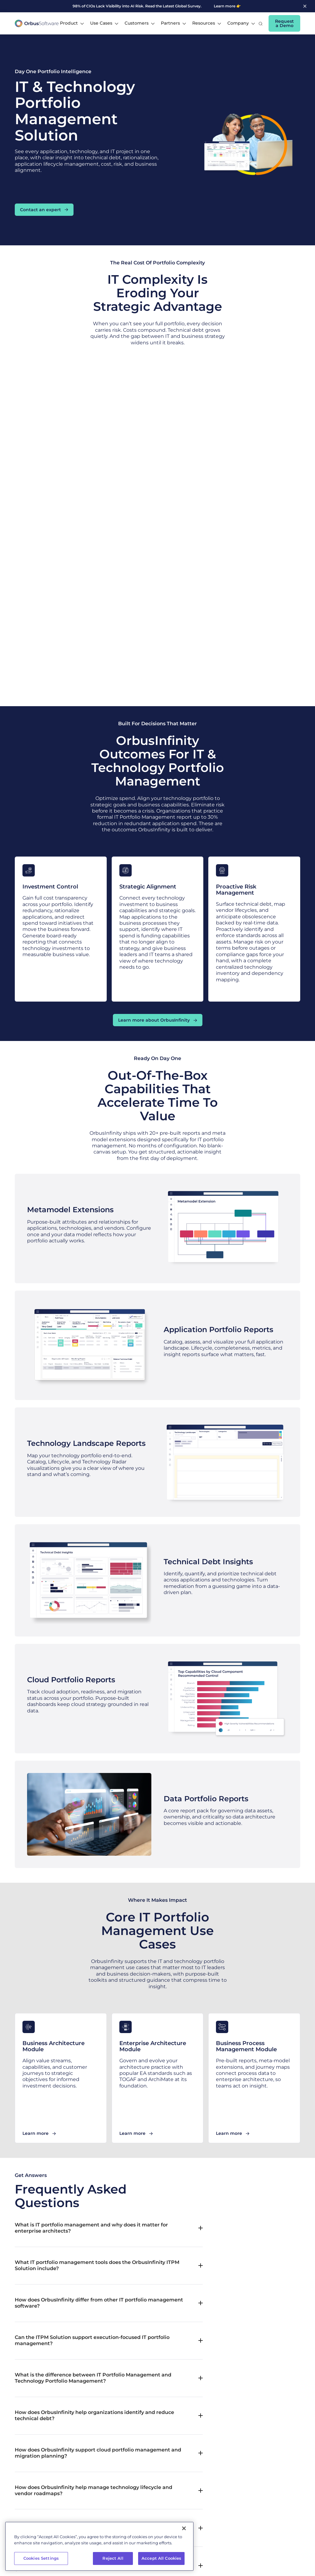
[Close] (184, 2537)
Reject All (112, 2567)
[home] (37, 23)
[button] (72, 23)
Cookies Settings (41, 2567)
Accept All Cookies (161, 2567)
